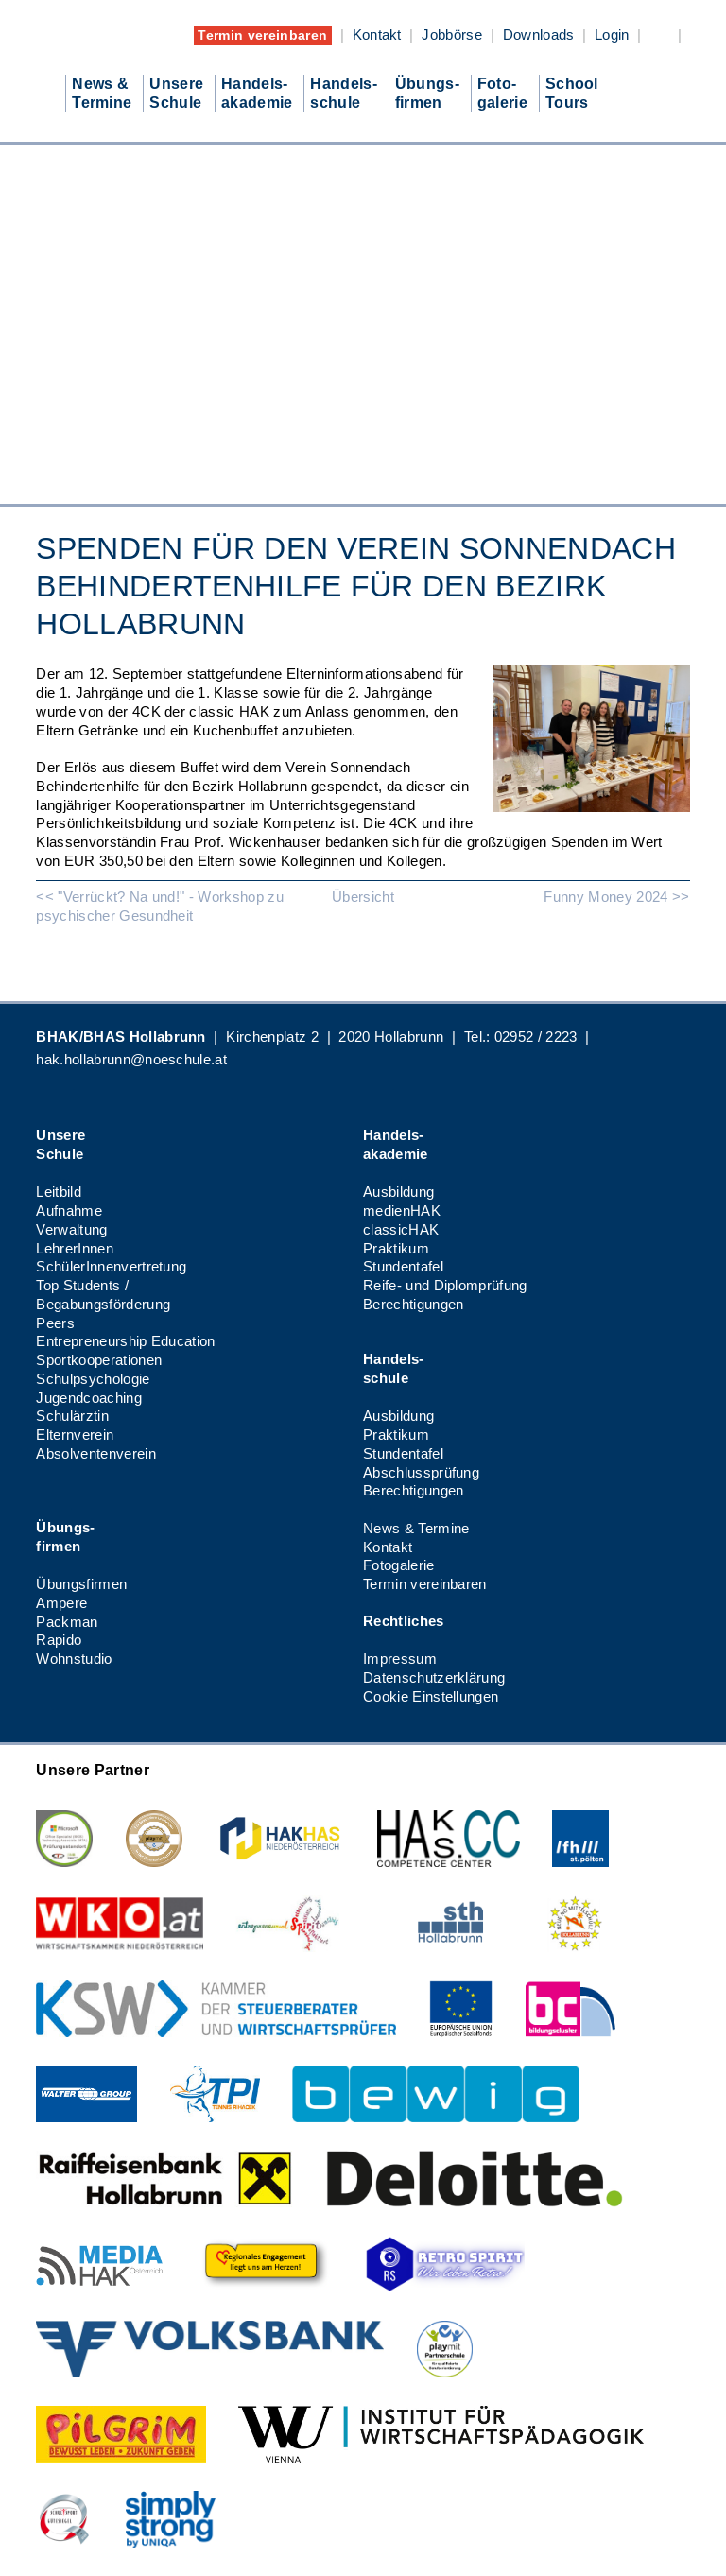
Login (612, 34)
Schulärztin (72, 1416)
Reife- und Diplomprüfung (445, 1285)
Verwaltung (71, 1229)
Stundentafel (403, 1266)
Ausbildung (398, 1192)
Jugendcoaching (88, 1398)
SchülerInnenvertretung (111, 1266)
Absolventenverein (95, 1453)
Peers (55, 1323)
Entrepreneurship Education (125, 1341)
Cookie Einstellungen (430, 1696)
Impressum (400, 1659)
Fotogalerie (399, 1565)
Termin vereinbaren (262, 35)
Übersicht (363, 897)
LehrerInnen (74, 1248)
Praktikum (396, 1248)
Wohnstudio (74, 1659)
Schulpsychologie (92, 1379)
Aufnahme (69, 1210)
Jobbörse (452, 34)
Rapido (58, 1640)
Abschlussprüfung (421, 1472)
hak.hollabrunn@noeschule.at (131, 1059)
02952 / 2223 (536, 1037)
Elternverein (74, 1434)
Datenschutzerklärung (434, 1677)
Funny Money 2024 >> (616, 897)
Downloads (539, 34)
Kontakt (377, 34)
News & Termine (416, 1528)
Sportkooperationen (99, 1360)
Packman (66, 1622)
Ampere (61, 1603)
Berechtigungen (413, 1304)
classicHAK (401, 1229)
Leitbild (58, 1192)
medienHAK (402, 1210)
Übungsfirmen (81, 1584)
